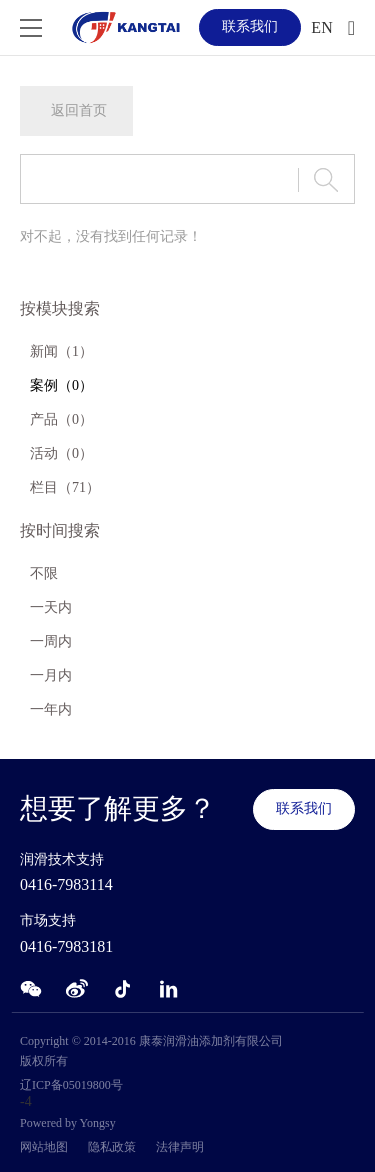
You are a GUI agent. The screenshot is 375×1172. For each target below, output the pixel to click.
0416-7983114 (66, 884)
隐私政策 (112, 1147)
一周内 (51, 641)
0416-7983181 (66, 946)
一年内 (51, 709)
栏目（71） (65, 487)
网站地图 (44, 1147)
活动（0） (61, 453)
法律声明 (180, 1147)
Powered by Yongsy (68, 1123)
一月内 (51, 675)
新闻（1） (61, 351)
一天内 (51, 607)
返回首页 (79, 110)
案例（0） (61, 385)
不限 (44, 573)
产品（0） (61, 419)
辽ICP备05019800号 (71, 1085)
